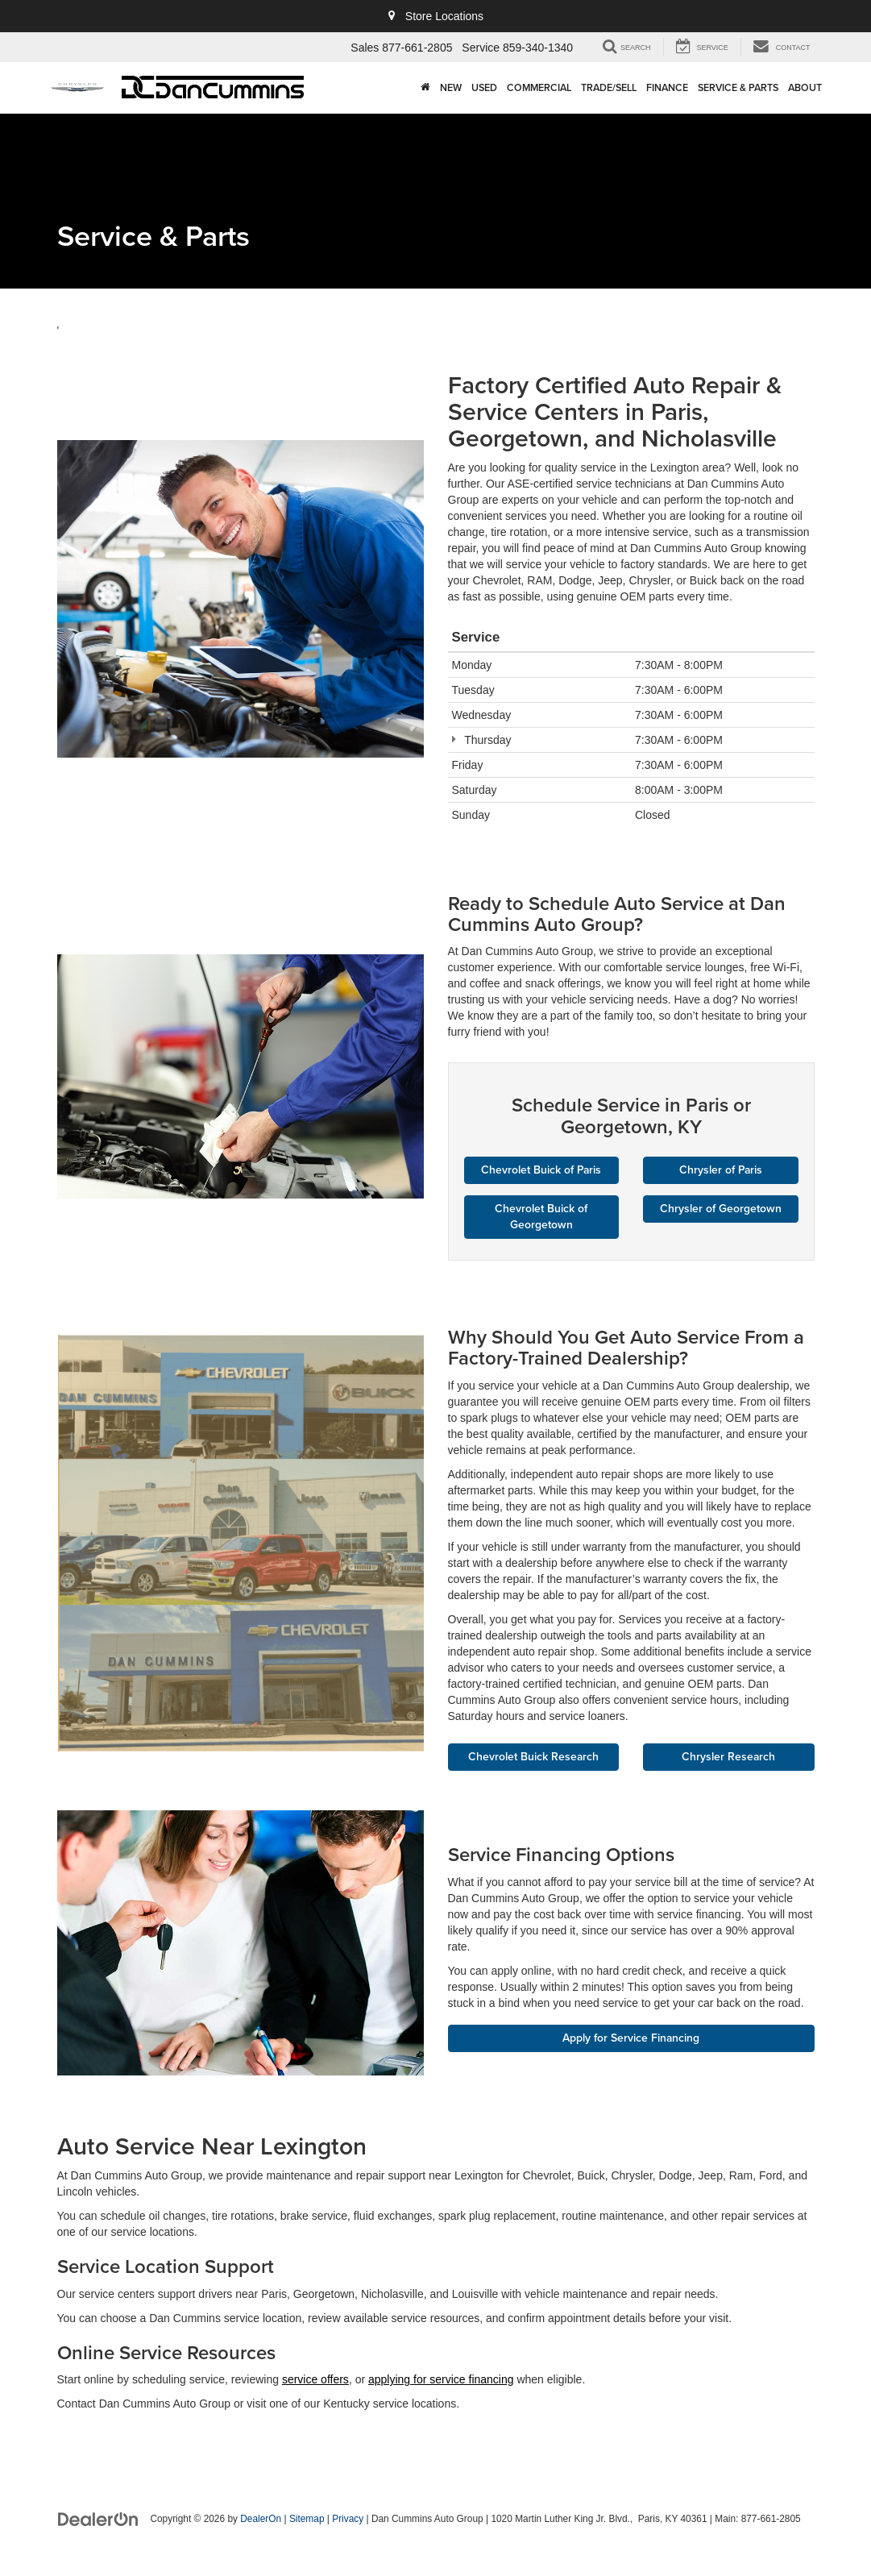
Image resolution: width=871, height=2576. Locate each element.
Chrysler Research (729, 1757)
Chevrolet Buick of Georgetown (541, 1217)
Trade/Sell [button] (609, 87)
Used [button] (484, 87)
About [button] (805, 87)
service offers (315, 2380)
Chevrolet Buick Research (533, 1757)
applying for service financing (441, 2380)
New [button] (451, 87)
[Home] (425, 88)
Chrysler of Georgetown (721, 1209)
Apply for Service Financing (631, 2038)
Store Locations (435, 16)
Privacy (347, 2519)
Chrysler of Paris (720, 1170)
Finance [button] (667, 87)
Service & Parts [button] (738, 87)
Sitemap (307, 2519)
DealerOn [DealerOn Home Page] (260, 2519)
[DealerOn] (98, 2518)
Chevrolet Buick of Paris (541, 1170)
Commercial (539, 87)
